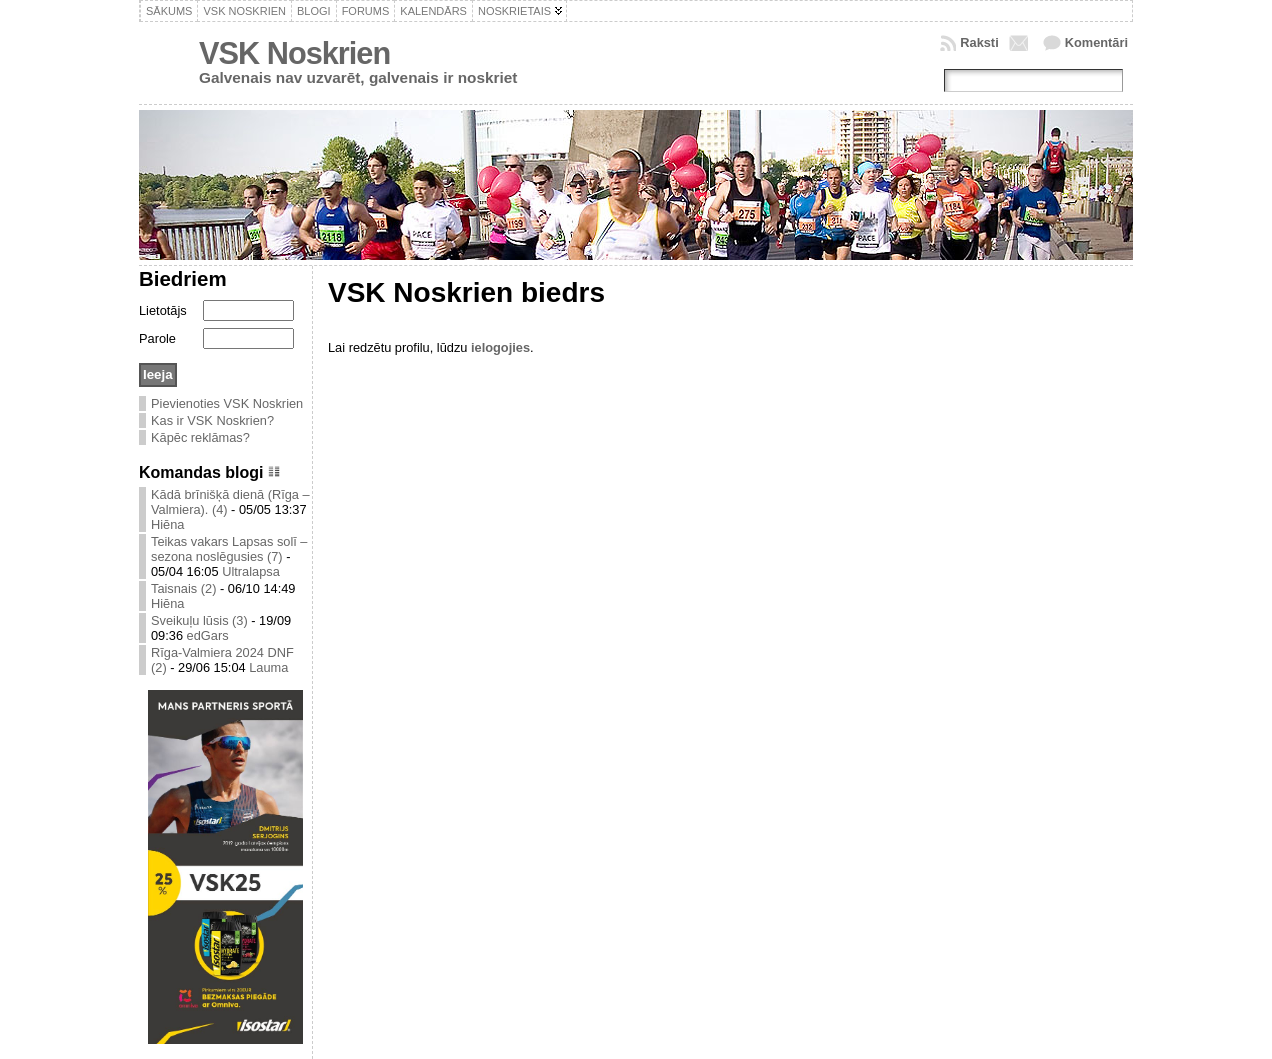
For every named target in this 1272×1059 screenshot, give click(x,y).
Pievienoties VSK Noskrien (227, 403)
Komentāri (1096, 42)
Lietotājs (163, 310)
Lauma (268, 667)
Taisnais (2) (183, 588)
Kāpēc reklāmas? (200, 437)
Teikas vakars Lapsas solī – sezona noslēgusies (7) (229, 549)
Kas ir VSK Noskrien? (212, 420)
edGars (208, 635)
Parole (157, 338)
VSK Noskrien (294, 53)
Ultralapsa (251, 571)
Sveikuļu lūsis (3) (199, 620)
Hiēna (167, 524)
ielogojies (500, 347)
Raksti (979, 42)
